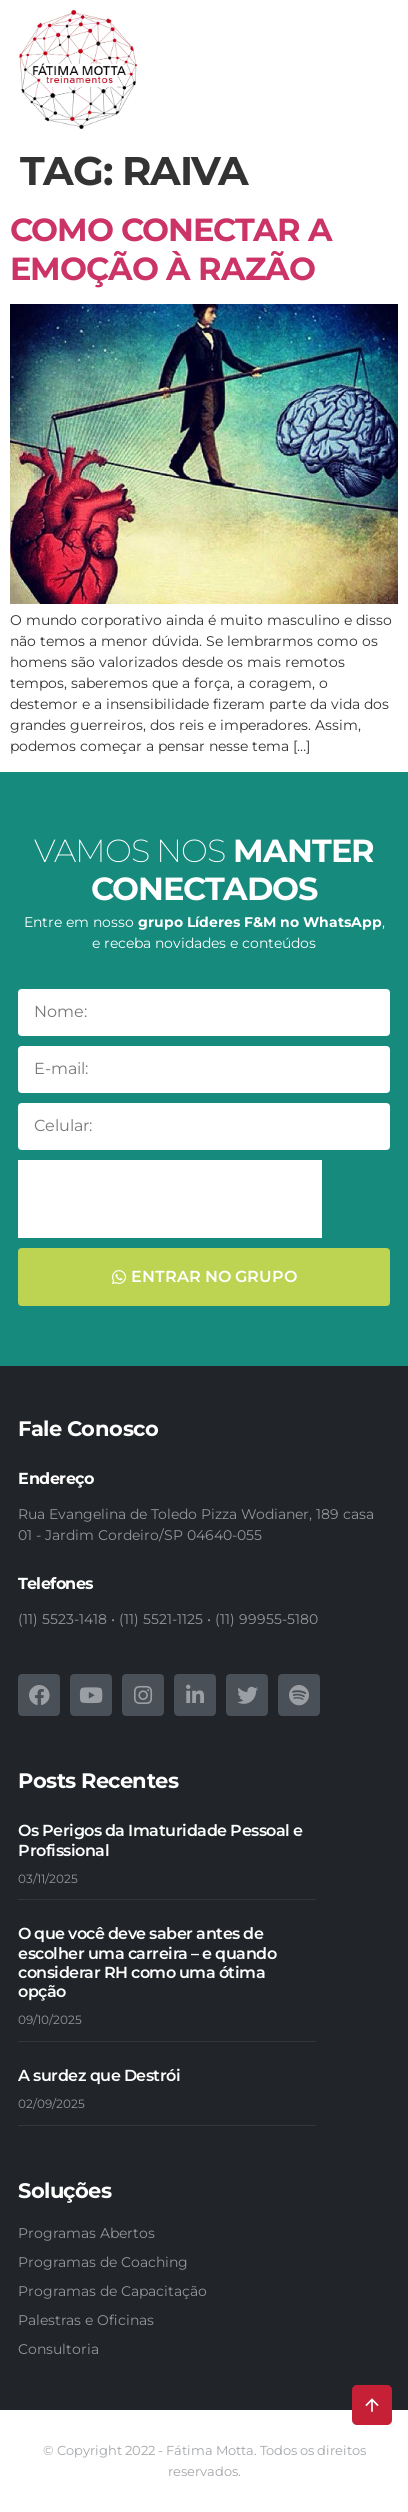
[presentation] (170, 1199)
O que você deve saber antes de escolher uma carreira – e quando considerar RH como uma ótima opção (147, 1962)
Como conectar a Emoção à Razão (171, 248)
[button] (368, 80)
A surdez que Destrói (99, 2075)
